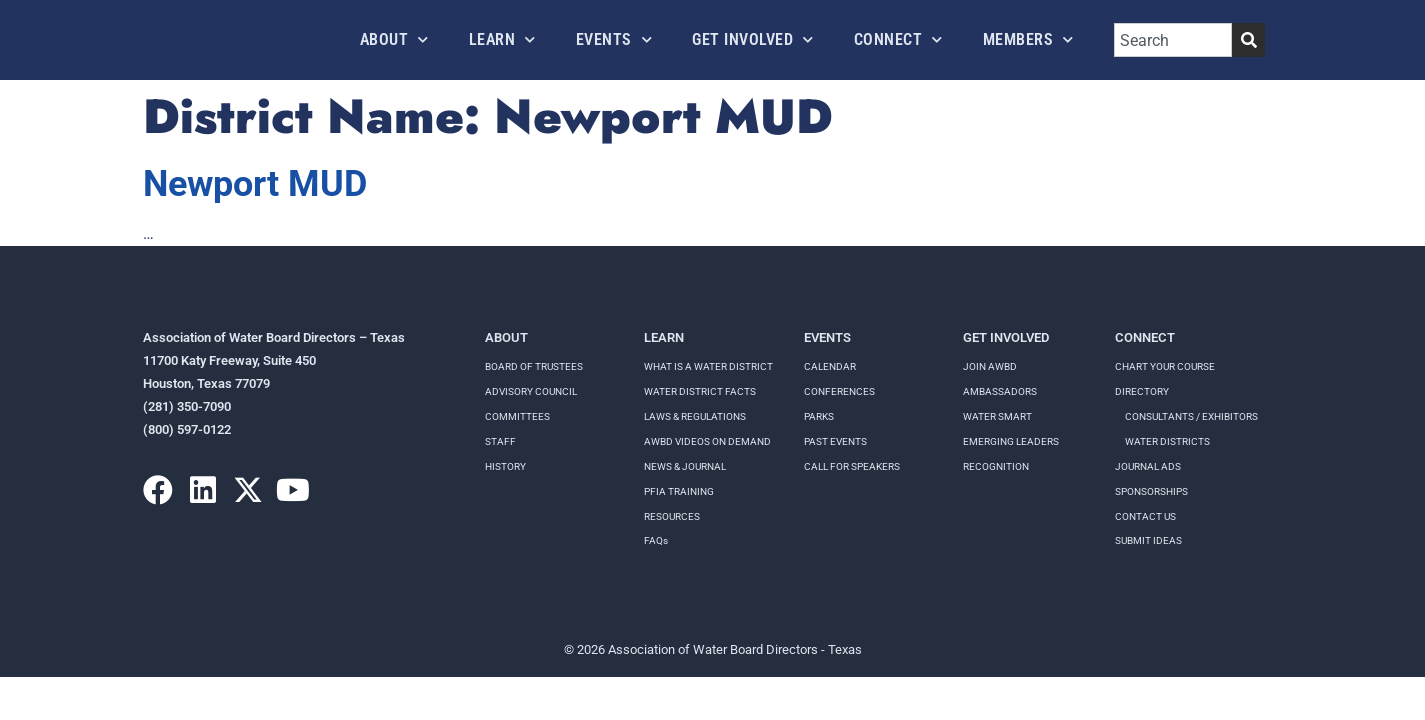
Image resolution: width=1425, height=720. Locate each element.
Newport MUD (255, 184)
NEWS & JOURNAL (685, 466)
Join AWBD (990, 366)
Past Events (835, 441)
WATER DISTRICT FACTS (700, 391)
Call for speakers (852, 466)
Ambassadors (1000, 391)
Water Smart (997, 416)
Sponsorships (1151, 491)
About (394, 39)
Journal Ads (1148, 466)
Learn (502, 39)
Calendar (830, 366)
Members (1028, 39)
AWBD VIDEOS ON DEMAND (707, 441)
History (505, 466)
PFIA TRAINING (679, 491)
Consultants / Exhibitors (1191, 416)
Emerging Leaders (1011, 441)
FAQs (656, 540)
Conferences (839, 391)
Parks (819, 416)
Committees (517, 416)
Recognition (996, 466)
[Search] (1248, 40)
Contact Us (1145, 516)
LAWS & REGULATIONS (695, 416)
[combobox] (1173, 40)
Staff (500, 441)
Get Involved (753, 39)
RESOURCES (672, 516)
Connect (898, 39)
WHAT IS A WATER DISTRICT (708, 366)
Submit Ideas (1148, 540)
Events (614, 39)
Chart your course (1165, 366)
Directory (1142, 391)
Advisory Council (531, 391)
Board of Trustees (534, 366)
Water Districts (1167, 441)
